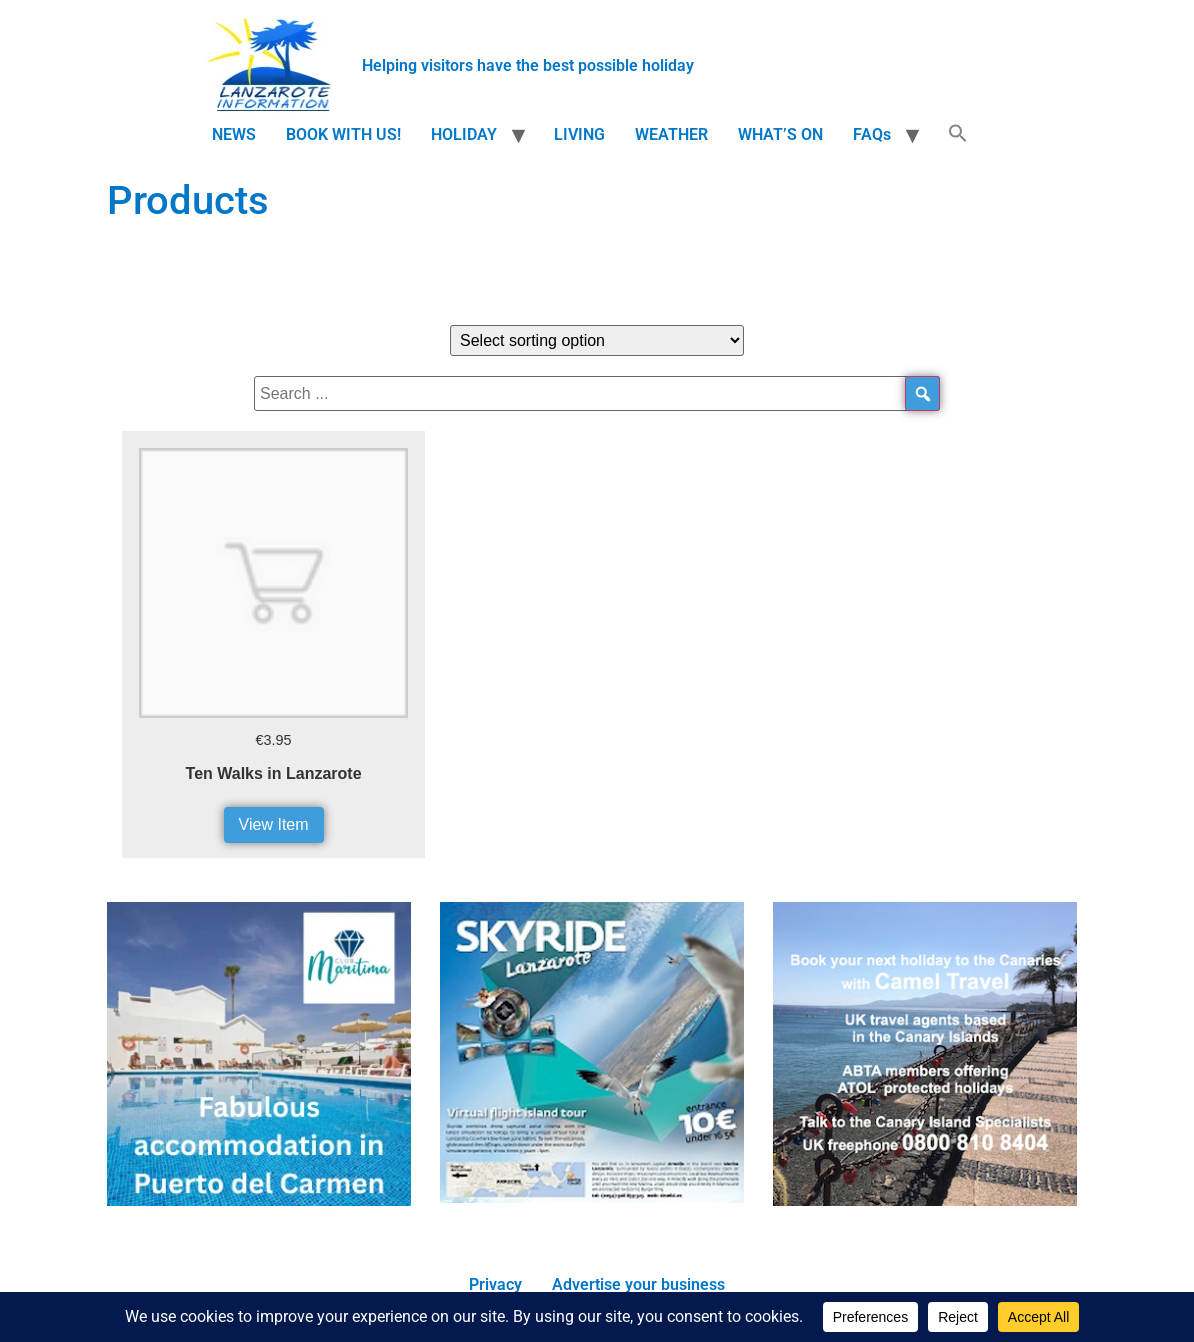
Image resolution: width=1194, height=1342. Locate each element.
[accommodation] (259, 1200)
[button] (958, 135)
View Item (274, 824)
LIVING (579, 134)
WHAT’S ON (780, 134)
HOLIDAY (464, 134)
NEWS (234, 134)
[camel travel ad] (925, 1200)
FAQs (872, 134)
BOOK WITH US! (343, 134)
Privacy (495, 1284)
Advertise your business (638, 1284)
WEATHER (671, 134)
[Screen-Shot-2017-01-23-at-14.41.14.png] (592, 1197)
